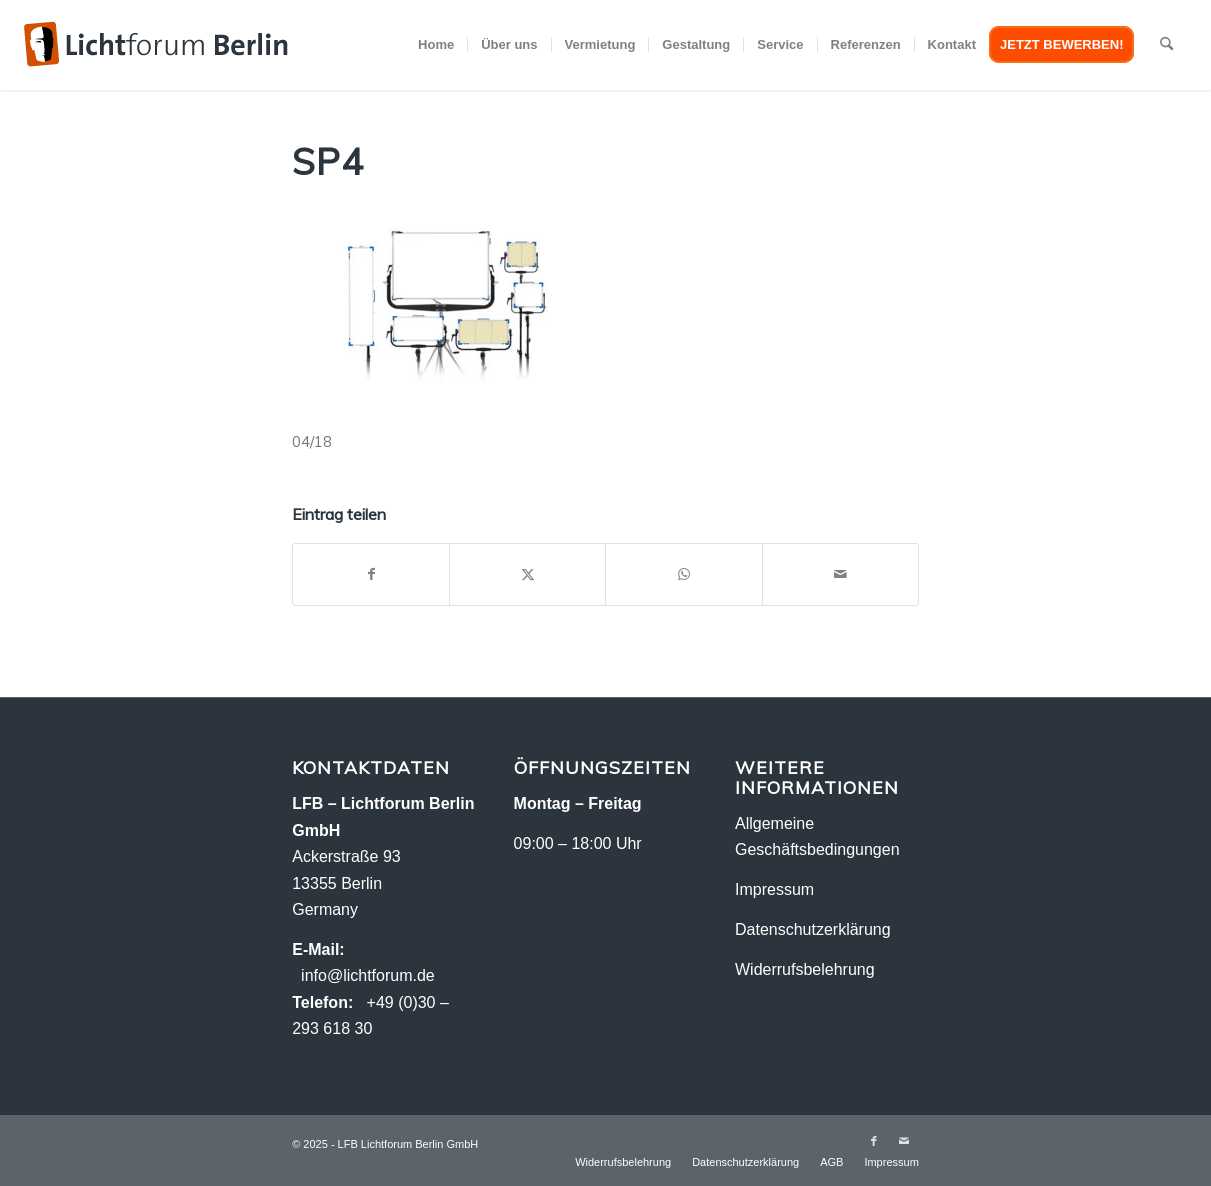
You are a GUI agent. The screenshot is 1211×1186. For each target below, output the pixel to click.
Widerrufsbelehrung (805, 969)
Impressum (774, 889)
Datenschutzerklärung (813, 929)
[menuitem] (436, 45)
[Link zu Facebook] (874, 1141)
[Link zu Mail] (904, 1141)
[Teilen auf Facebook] (371, 574)
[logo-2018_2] (156, 45)
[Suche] (1166, 45)
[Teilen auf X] (527, 574)
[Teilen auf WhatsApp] (683, 574)
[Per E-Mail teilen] (840, 574)
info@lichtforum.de (368, 975)
